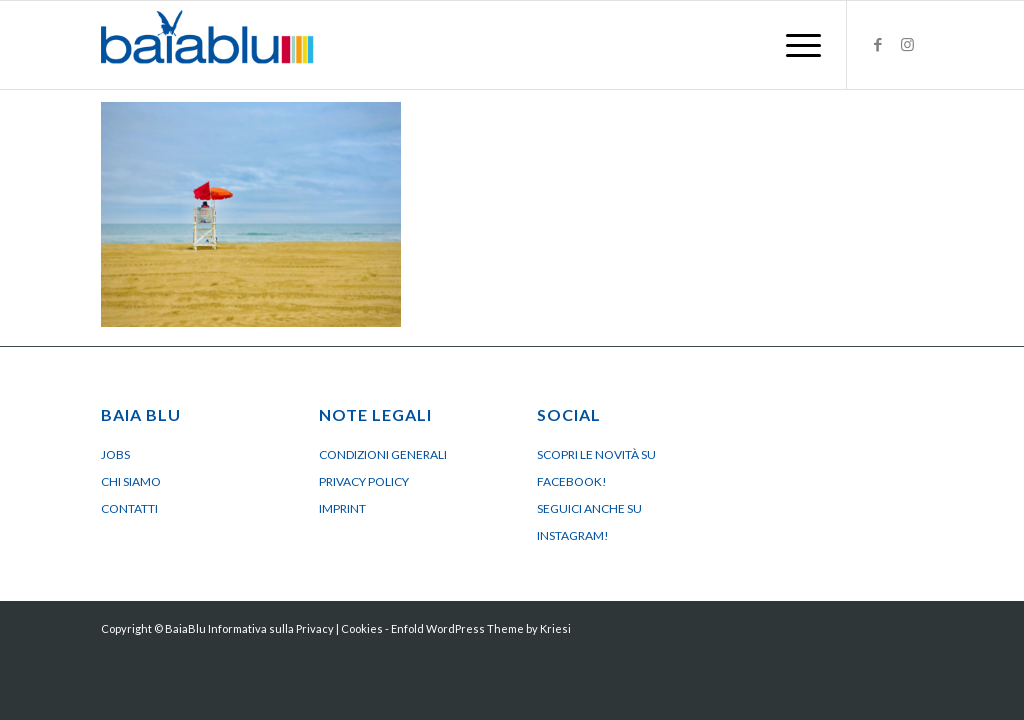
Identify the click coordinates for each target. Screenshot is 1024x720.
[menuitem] (797, 45)
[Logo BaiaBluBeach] (207, 45)
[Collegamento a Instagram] (908, 44)
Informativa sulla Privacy (271, 628)
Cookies (362, 628)
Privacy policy (364, 481)
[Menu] (797, 45)
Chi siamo (131, 481)
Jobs (115, 454)
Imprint (342, 508)
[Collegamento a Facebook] (878, 44)
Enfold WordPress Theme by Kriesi (481, 628)
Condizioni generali (383, 454)
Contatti (129, 508)
